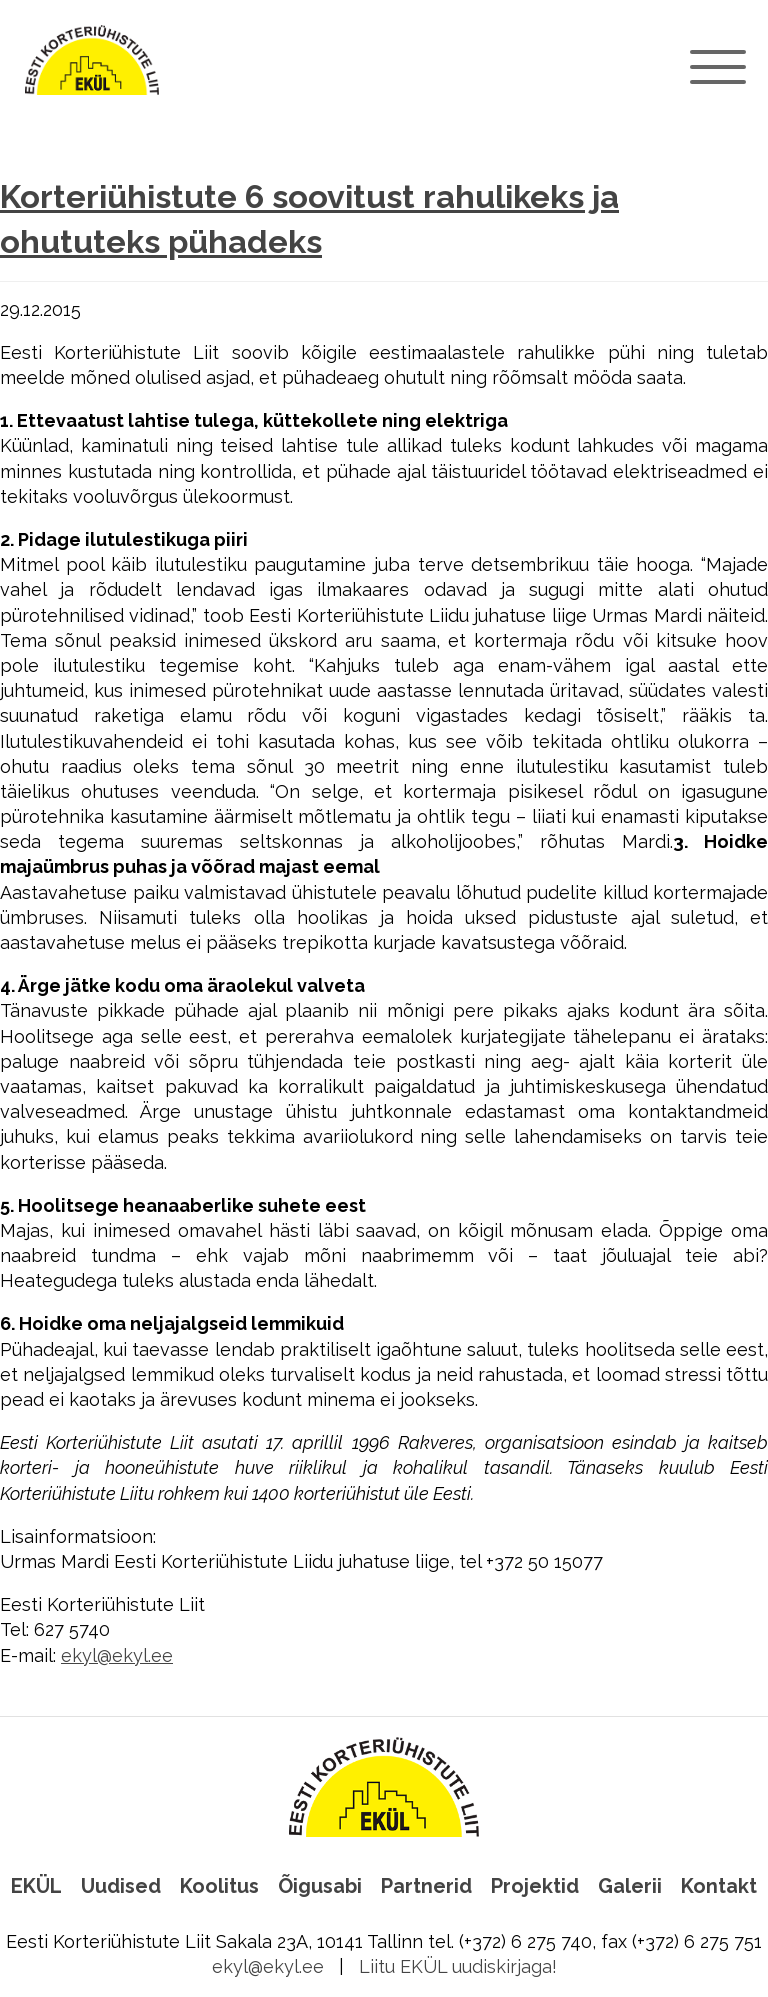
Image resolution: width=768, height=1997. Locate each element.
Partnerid (426, 1886)
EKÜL (36, 1886)
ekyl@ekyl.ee (117, 1655)
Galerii (630, 1886)
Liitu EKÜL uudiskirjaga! (458, 1966)
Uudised (121, 1886)
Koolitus (219, 1886)
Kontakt (719, 1886)
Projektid (535, 1886)
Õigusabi (320, 1886)
